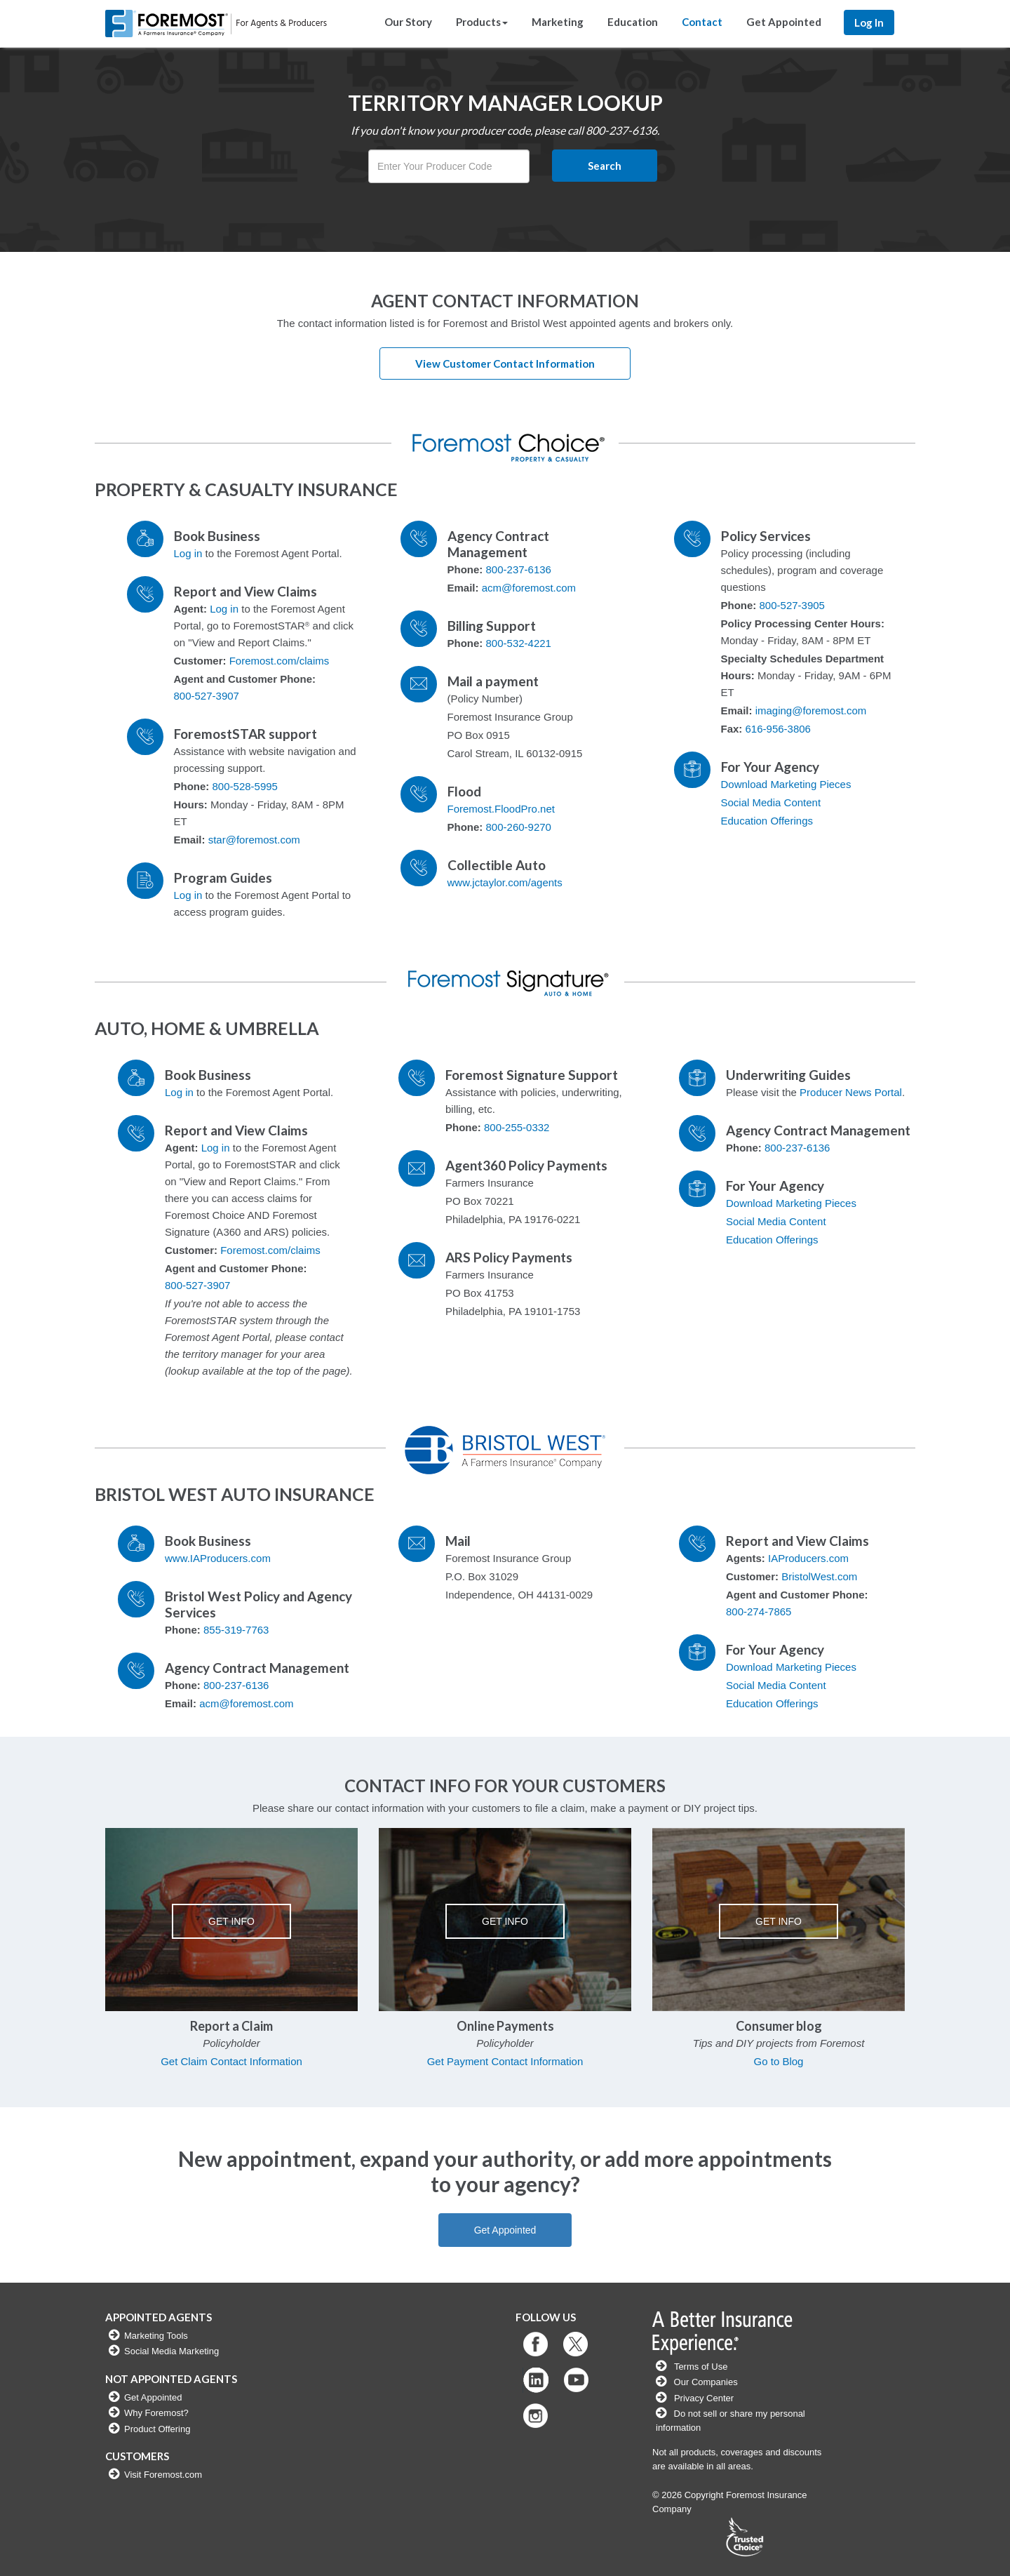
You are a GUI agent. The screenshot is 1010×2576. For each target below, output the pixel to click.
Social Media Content (771, 802)
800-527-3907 (206, 696)
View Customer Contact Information (505, 363)
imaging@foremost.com (811, 710)
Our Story (408, 21)
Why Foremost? (156, 2413)
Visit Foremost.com (163, 2474)
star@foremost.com (254, 840)
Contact (702, 21)
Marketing (558, 21)
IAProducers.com (808, 1558)
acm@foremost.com (529, 588)
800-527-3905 (792, 605)
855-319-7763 (236, 1630)
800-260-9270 (518, 827)
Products (482, 21)
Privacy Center (704, 2398)
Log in (188, 553)
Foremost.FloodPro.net (501, 809)
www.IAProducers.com (218, 1558)
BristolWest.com (819, 1576)
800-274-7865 (758, 1611)
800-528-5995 (245, 786)
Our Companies (704, 2382)
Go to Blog (779, 2061)
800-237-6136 (518, 569)
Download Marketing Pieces (786, 784)
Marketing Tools (156, 2335)
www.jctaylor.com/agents (505, 882)
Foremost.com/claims (279, 661)
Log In (869, 22)
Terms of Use (701, 2366)
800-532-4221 (518, 643)
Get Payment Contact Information (505, 2061)
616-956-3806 (778, 729)
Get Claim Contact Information (231, 2061)
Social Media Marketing (171, 2351)
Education (632, 21)
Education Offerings (767, 821)
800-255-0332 (516, 1127)
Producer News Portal (851, 1092)
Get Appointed (783, 21)
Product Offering (157, 2429)
